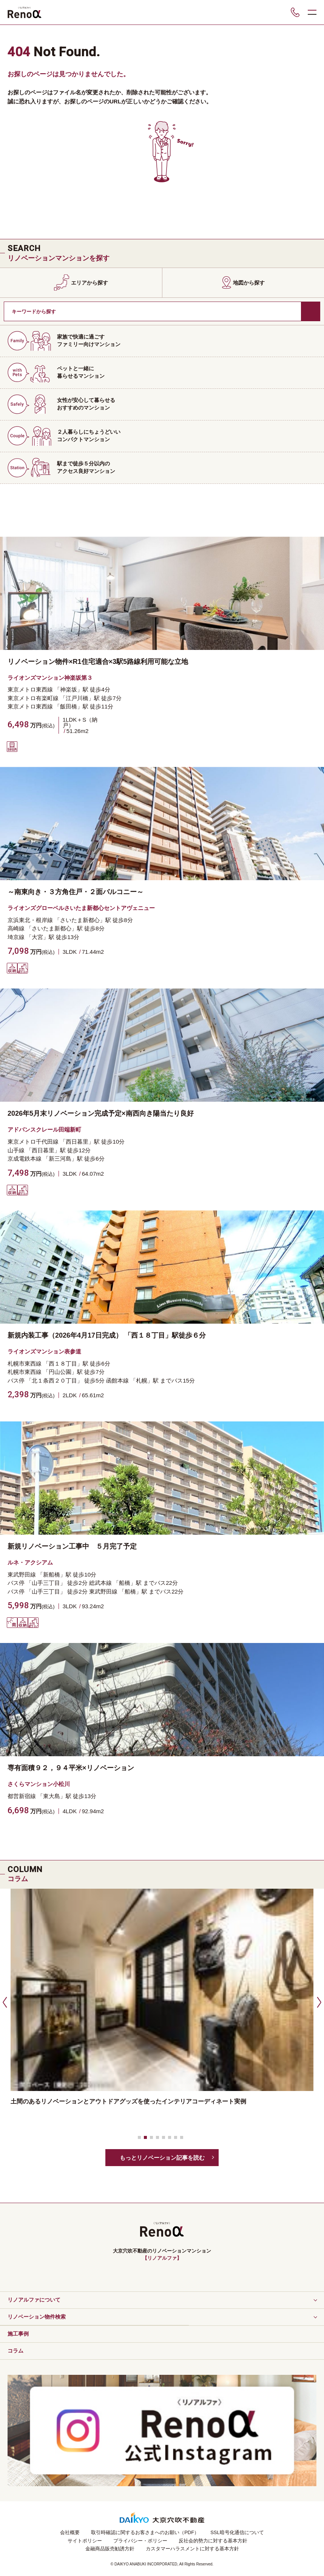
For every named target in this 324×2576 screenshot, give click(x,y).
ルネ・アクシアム (30, 1562)
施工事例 (18, 2334)
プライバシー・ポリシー (140, 2541)
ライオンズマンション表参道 (44, 1351)
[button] (4, 2001)
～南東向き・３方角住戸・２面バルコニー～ (75, 892)
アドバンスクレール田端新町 (44, 1129)
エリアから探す (89, 283)
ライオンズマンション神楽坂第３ (50, 677)
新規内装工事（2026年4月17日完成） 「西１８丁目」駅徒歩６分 (107, 1335)
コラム (15, 2351)
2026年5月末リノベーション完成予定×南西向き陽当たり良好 (101, 1113)
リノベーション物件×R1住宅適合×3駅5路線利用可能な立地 (98, 661)
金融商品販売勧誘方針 (109, 2548)
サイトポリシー (85, 2541)
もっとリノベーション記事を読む (162, 2157)
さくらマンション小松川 (39, 1784)
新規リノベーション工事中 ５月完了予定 (72, 1546)
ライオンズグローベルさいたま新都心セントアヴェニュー (81, 908)
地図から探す (249, 283)
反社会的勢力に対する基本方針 (213, 2541)
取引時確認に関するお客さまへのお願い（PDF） (145, 2532)
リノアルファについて (34, 2300)
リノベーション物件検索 (37, 2317)
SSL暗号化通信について (237, 2532)
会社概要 (70, 2532)
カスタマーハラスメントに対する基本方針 (192, 2548)
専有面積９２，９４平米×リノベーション (71, 1768)
